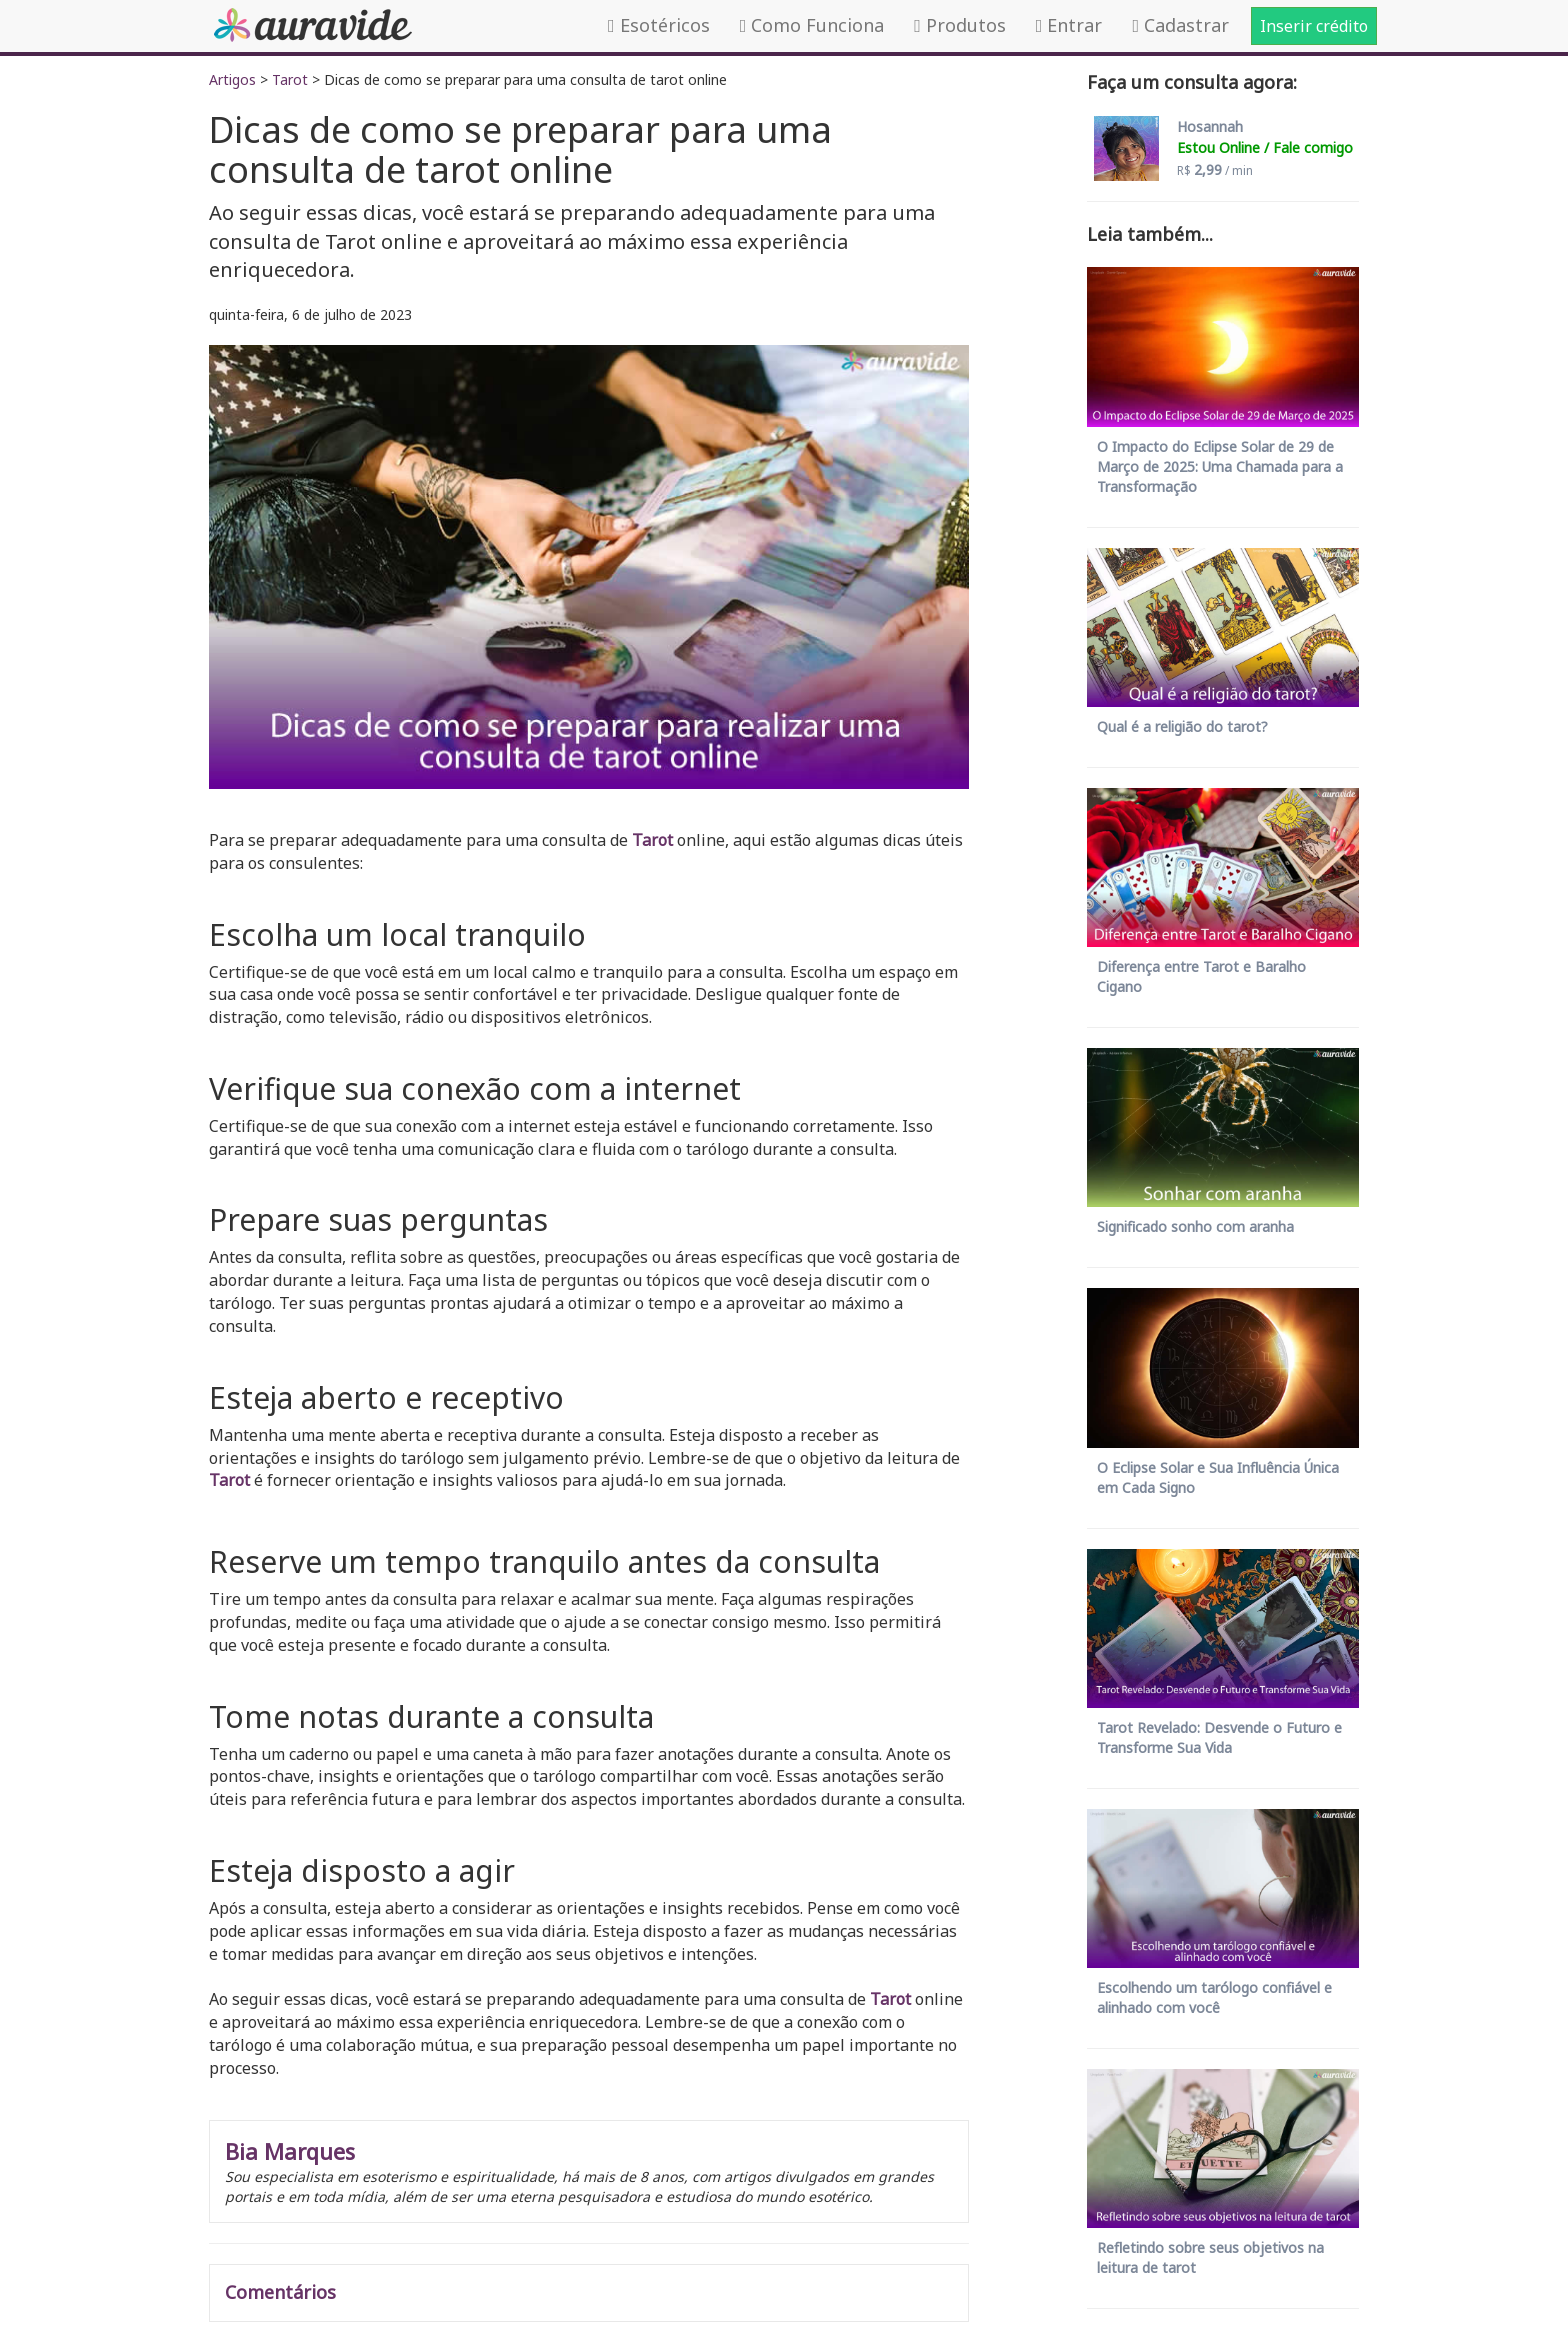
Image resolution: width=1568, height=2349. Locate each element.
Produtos (960, 25)
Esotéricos (659, 25)
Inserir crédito (1314, 26)
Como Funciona (812, 25)
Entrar (1069, 25)
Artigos (232, 79)
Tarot (290, 79)
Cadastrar (1180, 25)
